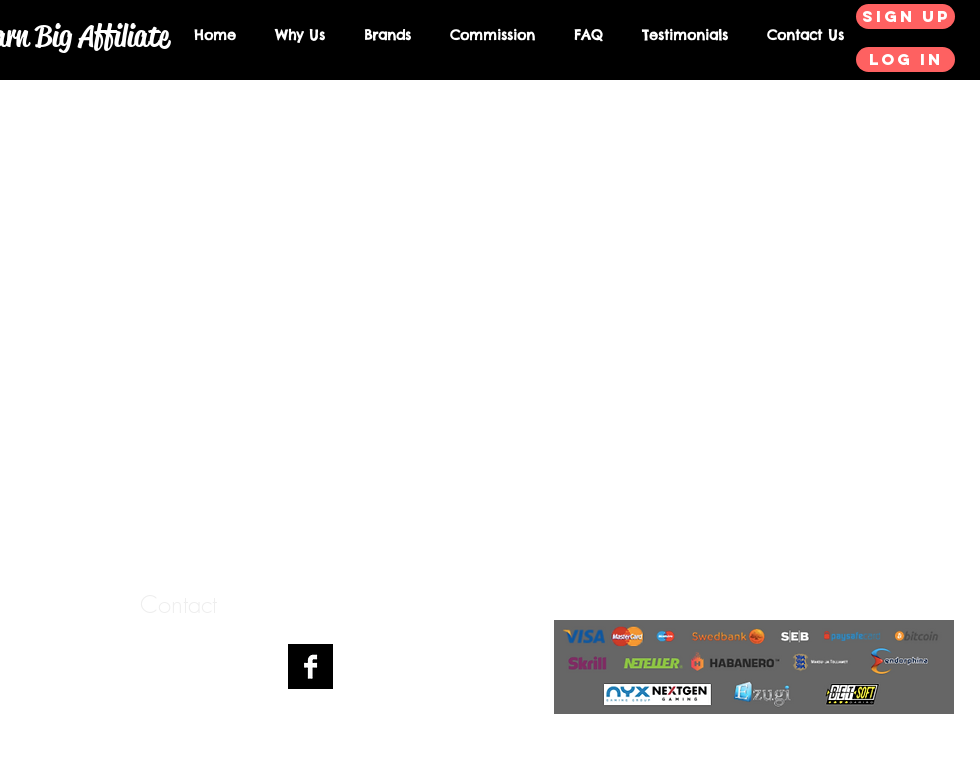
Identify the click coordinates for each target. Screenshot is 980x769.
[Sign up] (905, 16)
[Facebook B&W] (310, 666)
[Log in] (905, 59)
